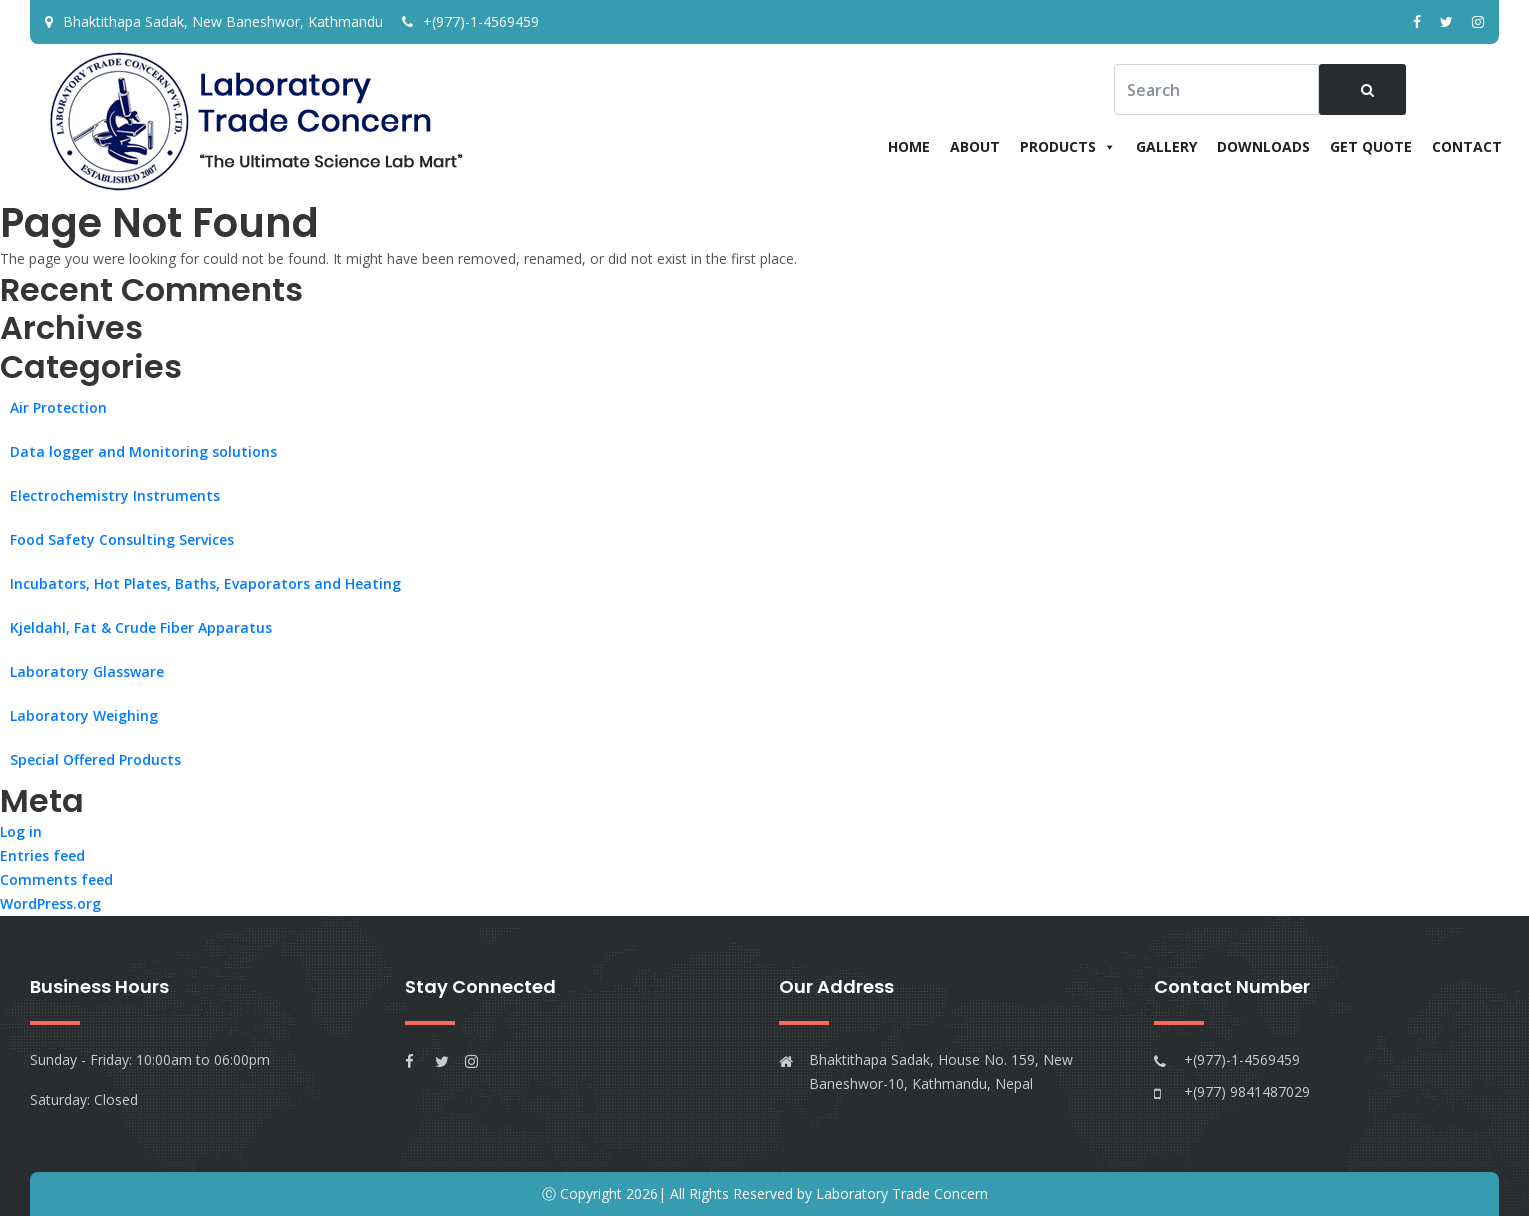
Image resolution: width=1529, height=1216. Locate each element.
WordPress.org (50, 904)
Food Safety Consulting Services (122, 539)
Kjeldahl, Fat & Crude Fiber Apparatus (141, 627)
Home (909, 146)
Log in (21, 832)
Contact (1467, 146)
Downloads (1263, 146)
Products (1068, 146)
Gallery (1166, 146)
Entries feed (42, 856)
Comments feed (56, 880)
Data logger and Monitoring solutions (143, 451)
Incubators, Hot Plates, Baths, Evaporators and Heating (205, 583)
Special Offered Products (95, 759)
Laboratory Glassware (87, 671)
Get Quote (1371, 146)
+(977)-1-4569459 (470, 21)
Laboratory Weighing (84, 715)
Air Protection (58, 407)
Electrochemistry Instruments (115, 495)
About (975, 146)
